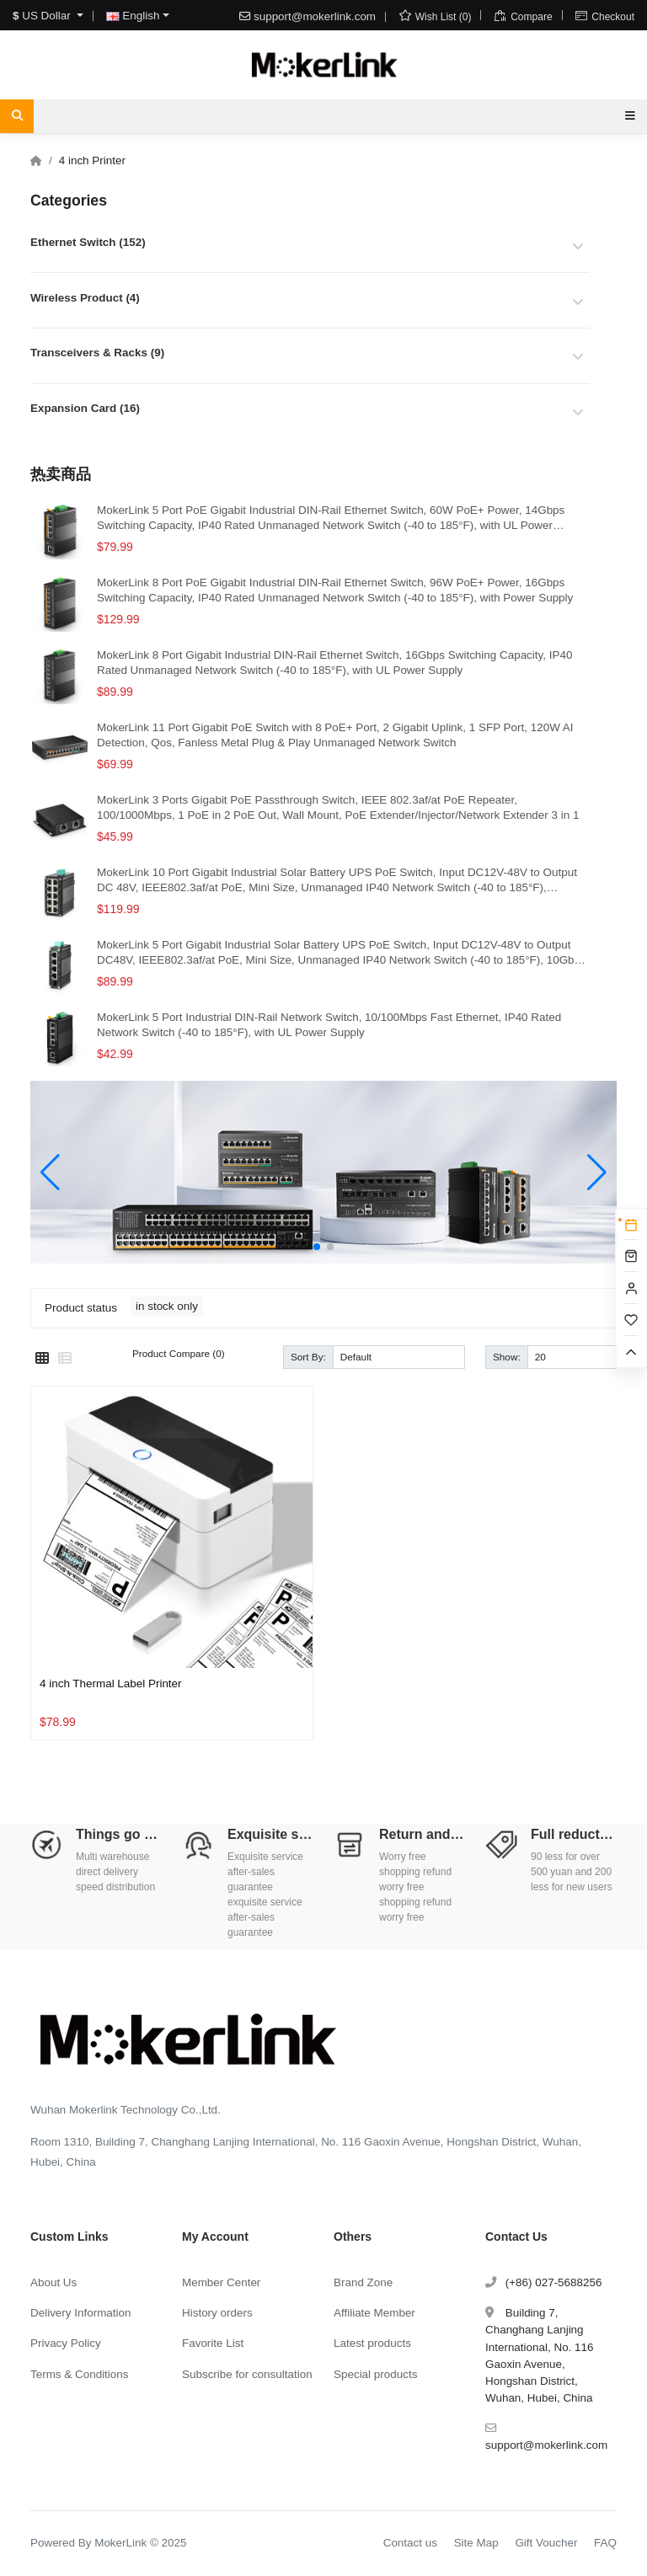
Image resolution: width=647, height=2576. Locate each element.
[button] (316, 1246)
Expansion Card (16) (85, 408)
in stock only (167, 1306)
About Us (53, 2282)
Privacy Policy (65, 2343)
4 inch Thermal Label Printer (111, 1683)
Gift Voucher (546, 2542)
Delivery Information (80, 2312)
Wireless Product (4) (85, 297)
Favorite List (212, 2343)
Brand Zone (363, 2282)
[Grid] (42, 1358)
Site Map (476, 2542)
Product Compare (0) (178, 1353)
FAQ (605, 2542)
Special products (375, 2374)
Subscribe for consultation (247, 2374)
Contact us (410, 2542)
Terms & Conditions (79, 2374)
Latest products (372, 2343)
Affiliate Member (374, 2312)
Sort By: (308, 1356)
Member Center (221, 2282)
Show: (507, 1356)
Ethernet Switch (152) (88, 242)
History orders (217, 2312)
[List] (65, 1358)
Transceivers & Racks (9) (97, 352)
